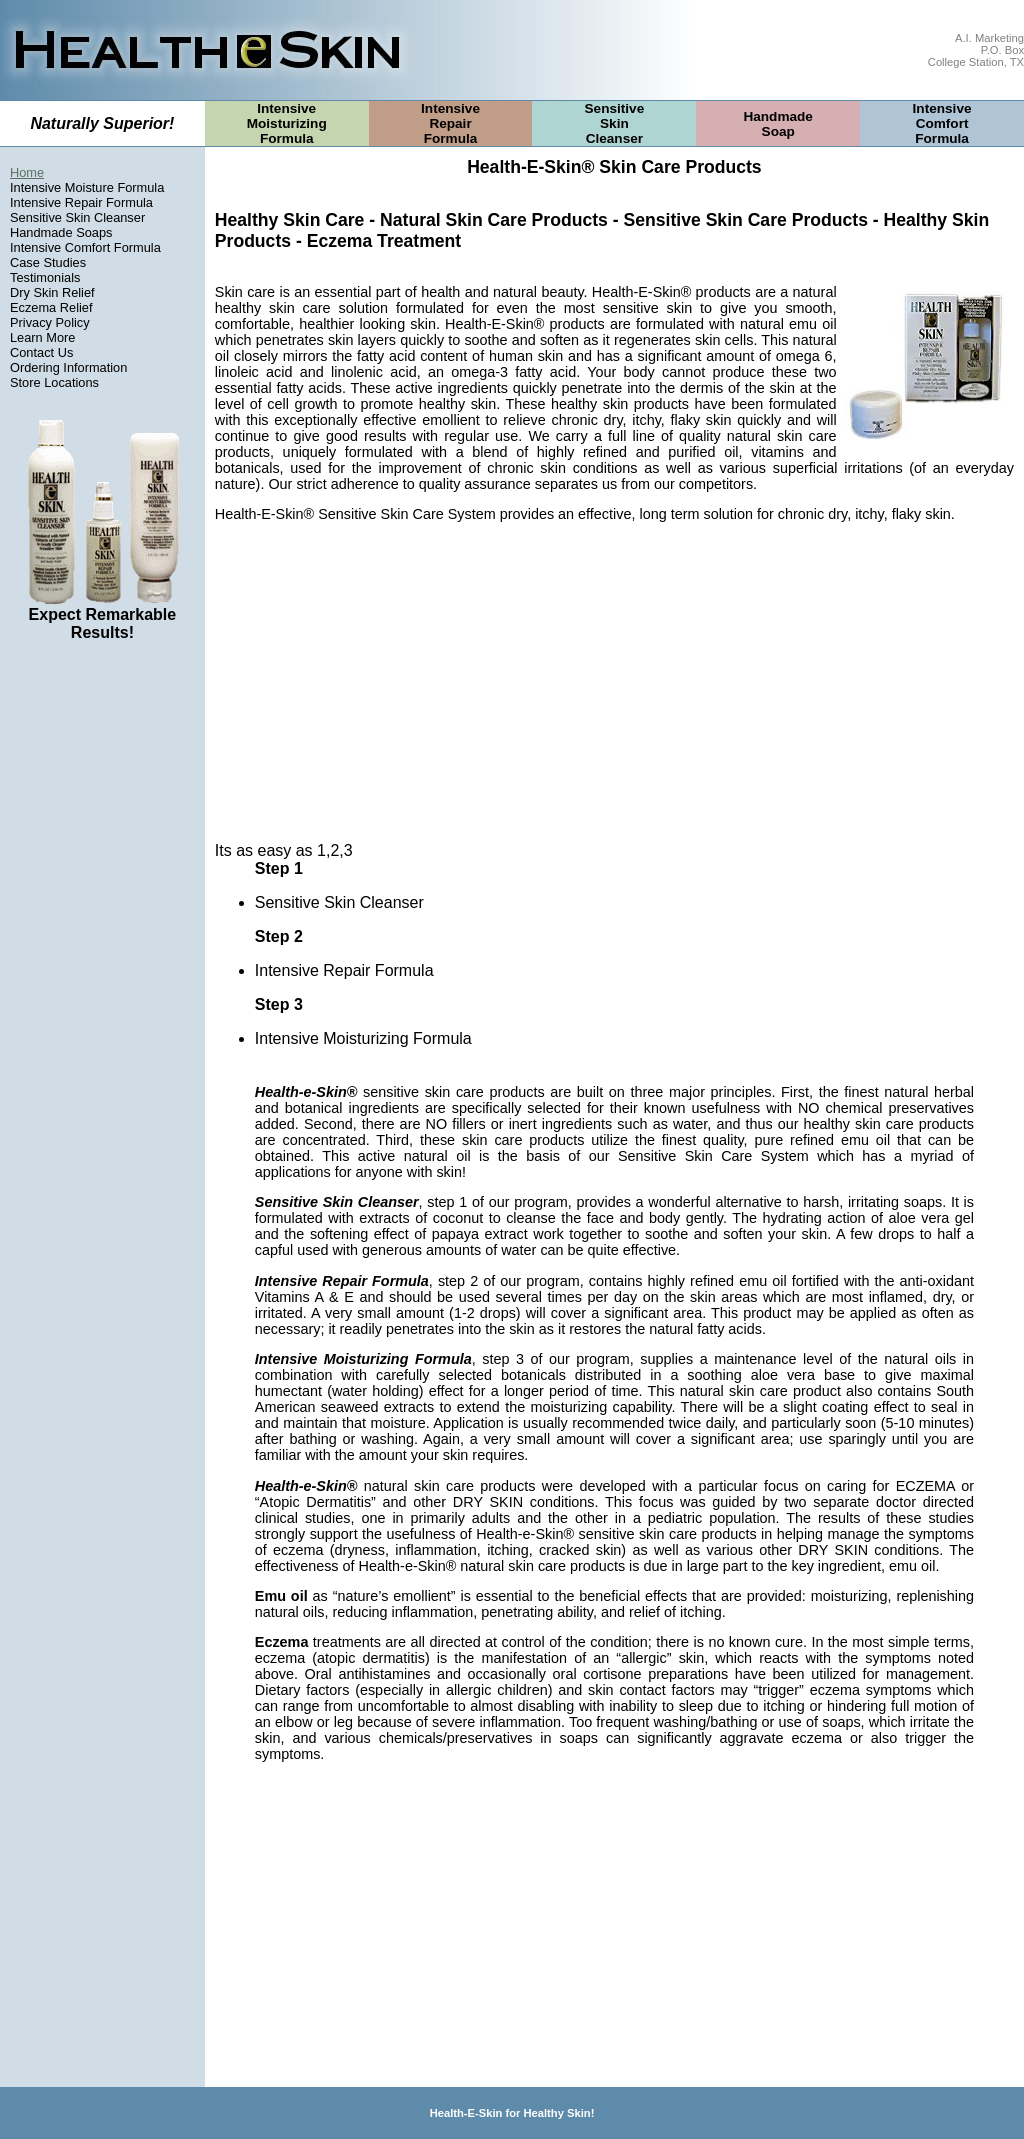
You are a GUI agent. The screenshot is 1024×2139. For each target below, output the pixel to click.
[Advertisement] (102, 962)
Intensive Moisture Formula (87, 187)
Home (27, 172)
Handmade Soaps (61, 232)
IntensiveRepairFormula (450, 123)
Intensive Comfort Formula (85, 247)
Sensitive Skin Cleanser (77, 217)
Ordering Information (68, 367)
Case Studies (48, 262)
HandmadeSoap (778, 124)
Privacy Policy (50, 322)
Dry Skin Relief (52, 292)
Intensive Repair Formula (81, 202)
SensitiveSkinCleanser (615, 123)
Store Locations (54, 382)
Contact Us (41, 352)
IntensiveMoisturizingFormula (287, 123)
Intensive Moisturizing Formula (363, 1038)
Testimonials (45, 277)
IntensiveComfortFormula (942, 123)
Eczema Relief (51, 307)
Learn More (42, 337)
